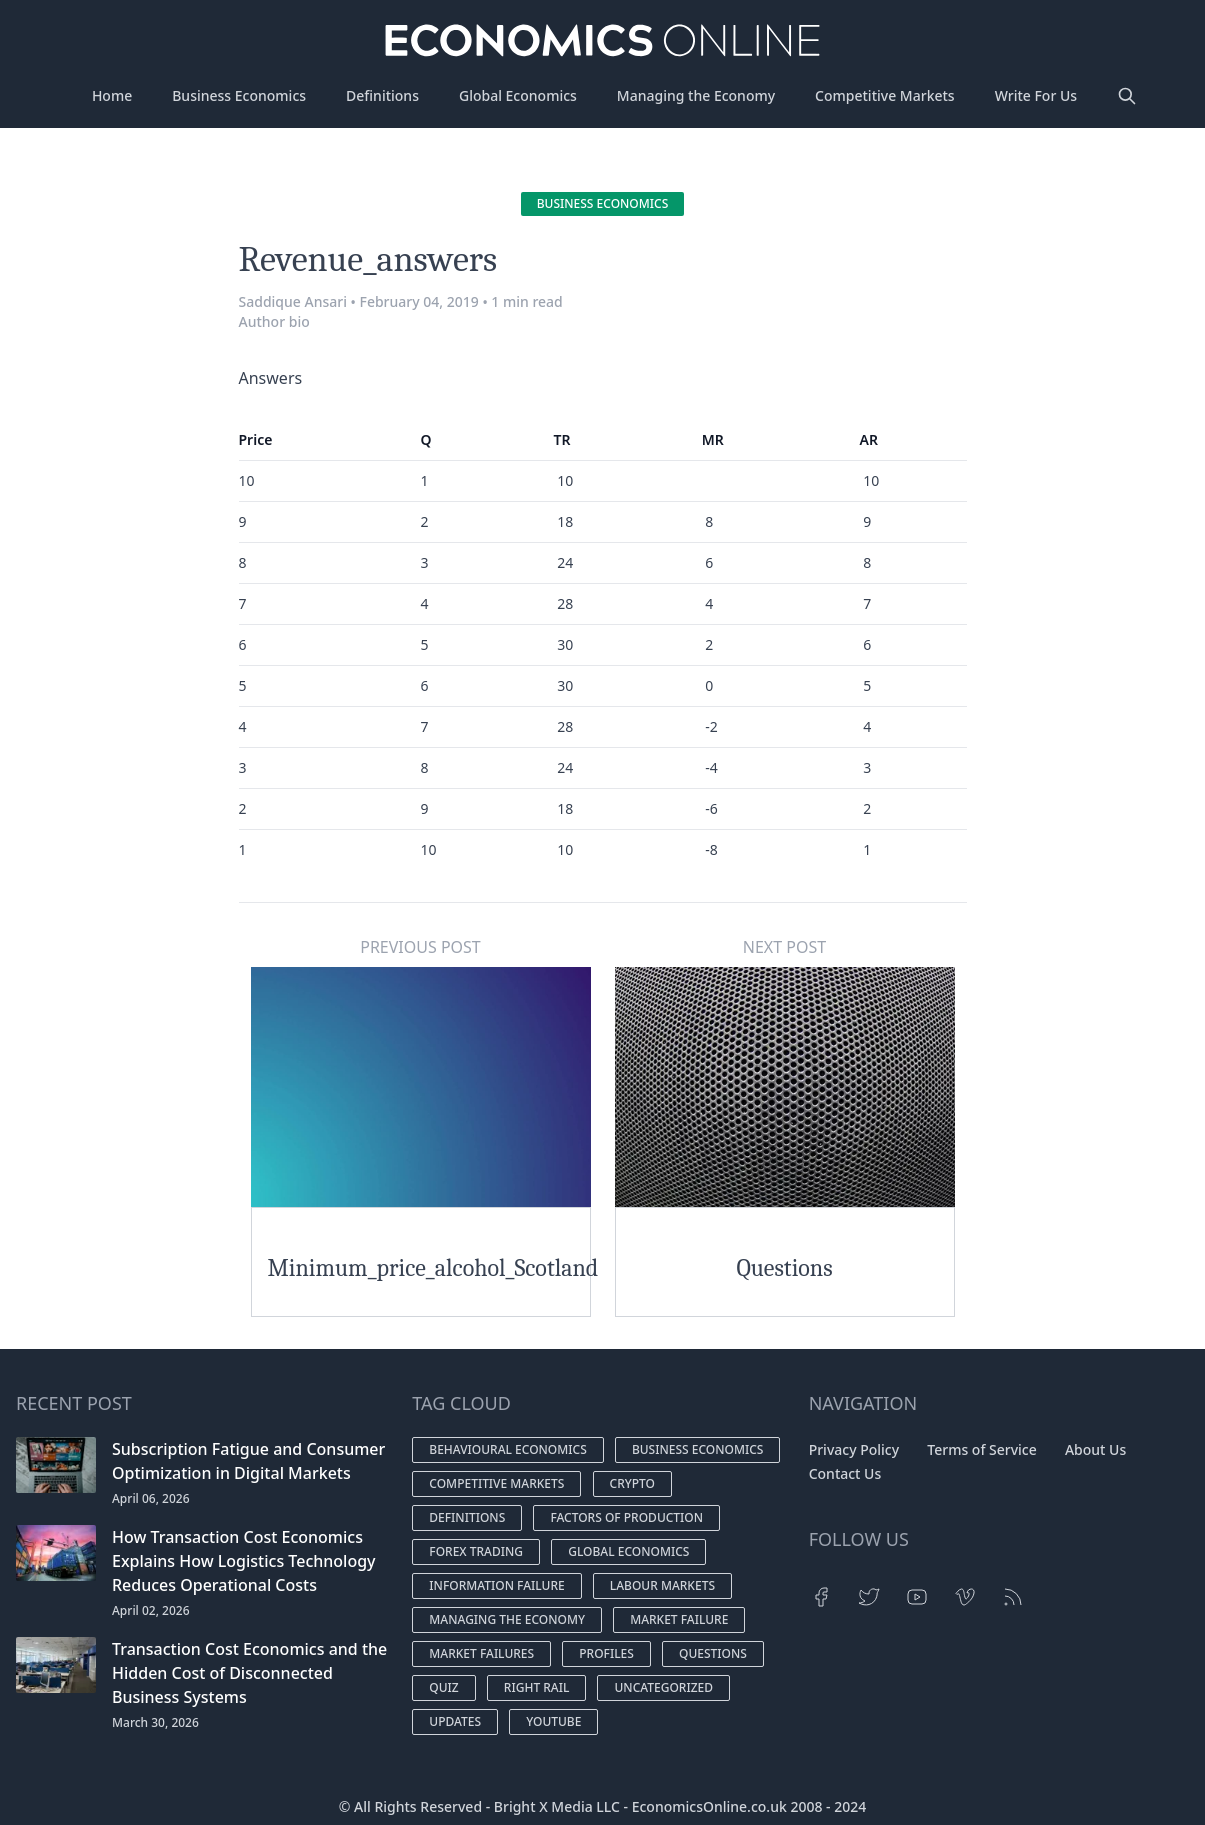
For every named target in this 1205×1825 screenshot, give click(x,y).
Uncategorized (663, 1687)
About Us (1095, 1449)
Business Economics (239, 95)
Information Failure (496, 1585)
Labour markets (662, 1585)
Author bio (274, 321)
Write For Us (1036, 95)
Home (112, 95)
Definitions (382, 95)
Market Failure (679, 1619)
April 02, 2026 (151, 1610)
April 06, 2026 (151, 1498)
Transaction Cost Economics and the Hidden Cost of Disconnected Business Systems (249, 1673)
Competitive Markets (885, 95)
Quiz (443, 1687)
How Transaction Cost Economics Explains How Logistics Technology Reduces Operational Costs (244, 1561)
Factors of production (626, 1517)
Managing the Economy (696, 95)
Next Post (784, 947)
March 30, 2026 (155, 1722)
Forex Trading (476, 1551)
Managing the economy (507, 1619)
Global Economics (518, 95)
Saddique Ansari (293, 301)
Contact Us (845, 1473)
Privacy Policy (854, 1449)
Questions (784, 1268)
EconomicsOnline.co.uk (709, 1806)
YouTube (553, 1721)
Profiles (606, 1653)
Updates (455, 1721)
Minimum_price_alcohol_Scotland (433, 1268)
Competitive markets (496, 1483)
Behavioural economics (507, 1449)
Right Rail (537, 1687)
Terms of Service (981, 1449)
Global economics (628, 1551)
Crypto (632, 1483)
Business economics (603, 203)
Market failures (481, 1653)
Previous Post (420, 947)
